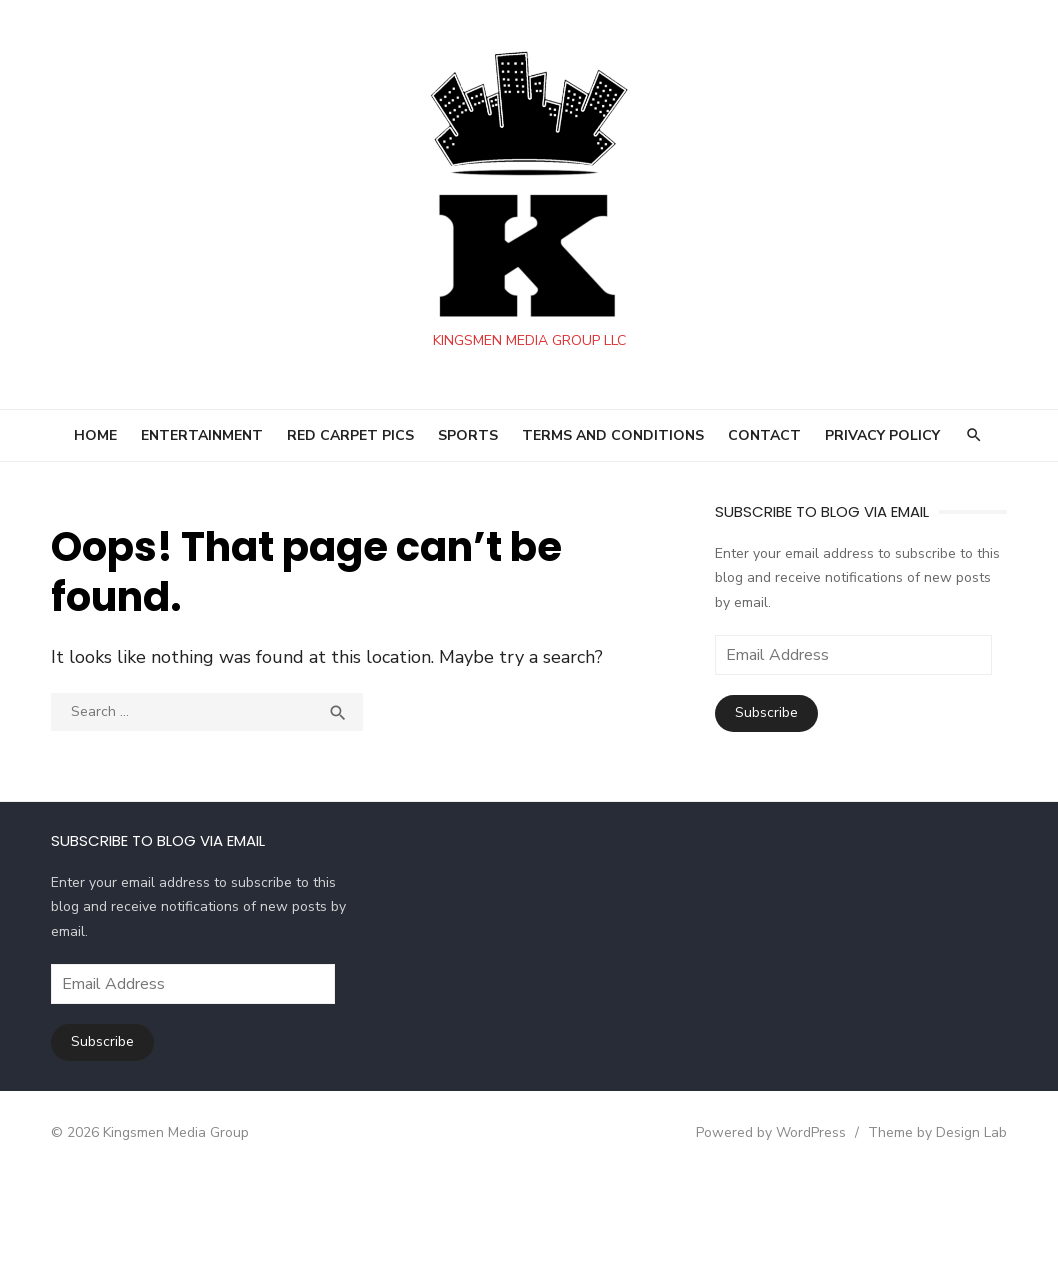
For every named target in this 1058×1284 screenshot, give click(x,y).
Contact (764, 435)
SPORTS (468, 435)
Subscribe (762, 712)
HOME (95, 435)
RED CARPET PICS (350, 435)
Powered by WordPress (757, 1132)
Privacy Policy (882, 435)
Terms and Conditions (613, 435)
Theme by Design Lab (923, 1132)
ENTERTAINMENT (202, 435)
